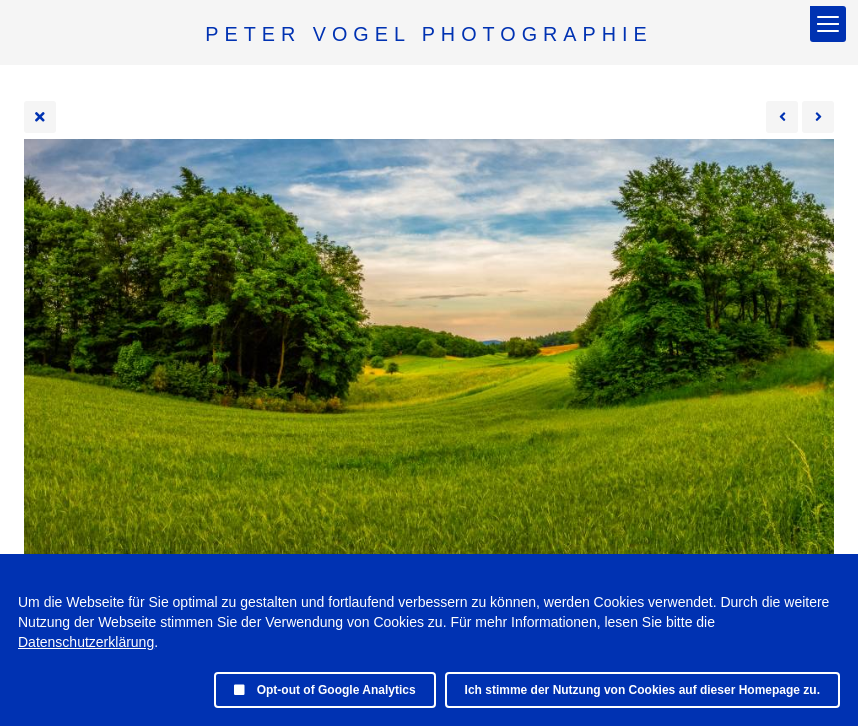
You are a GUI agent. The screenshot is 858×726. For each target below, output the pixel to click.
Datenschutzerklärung (86, 642)
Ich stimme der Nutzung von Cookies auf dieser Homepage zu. (642, 690)
